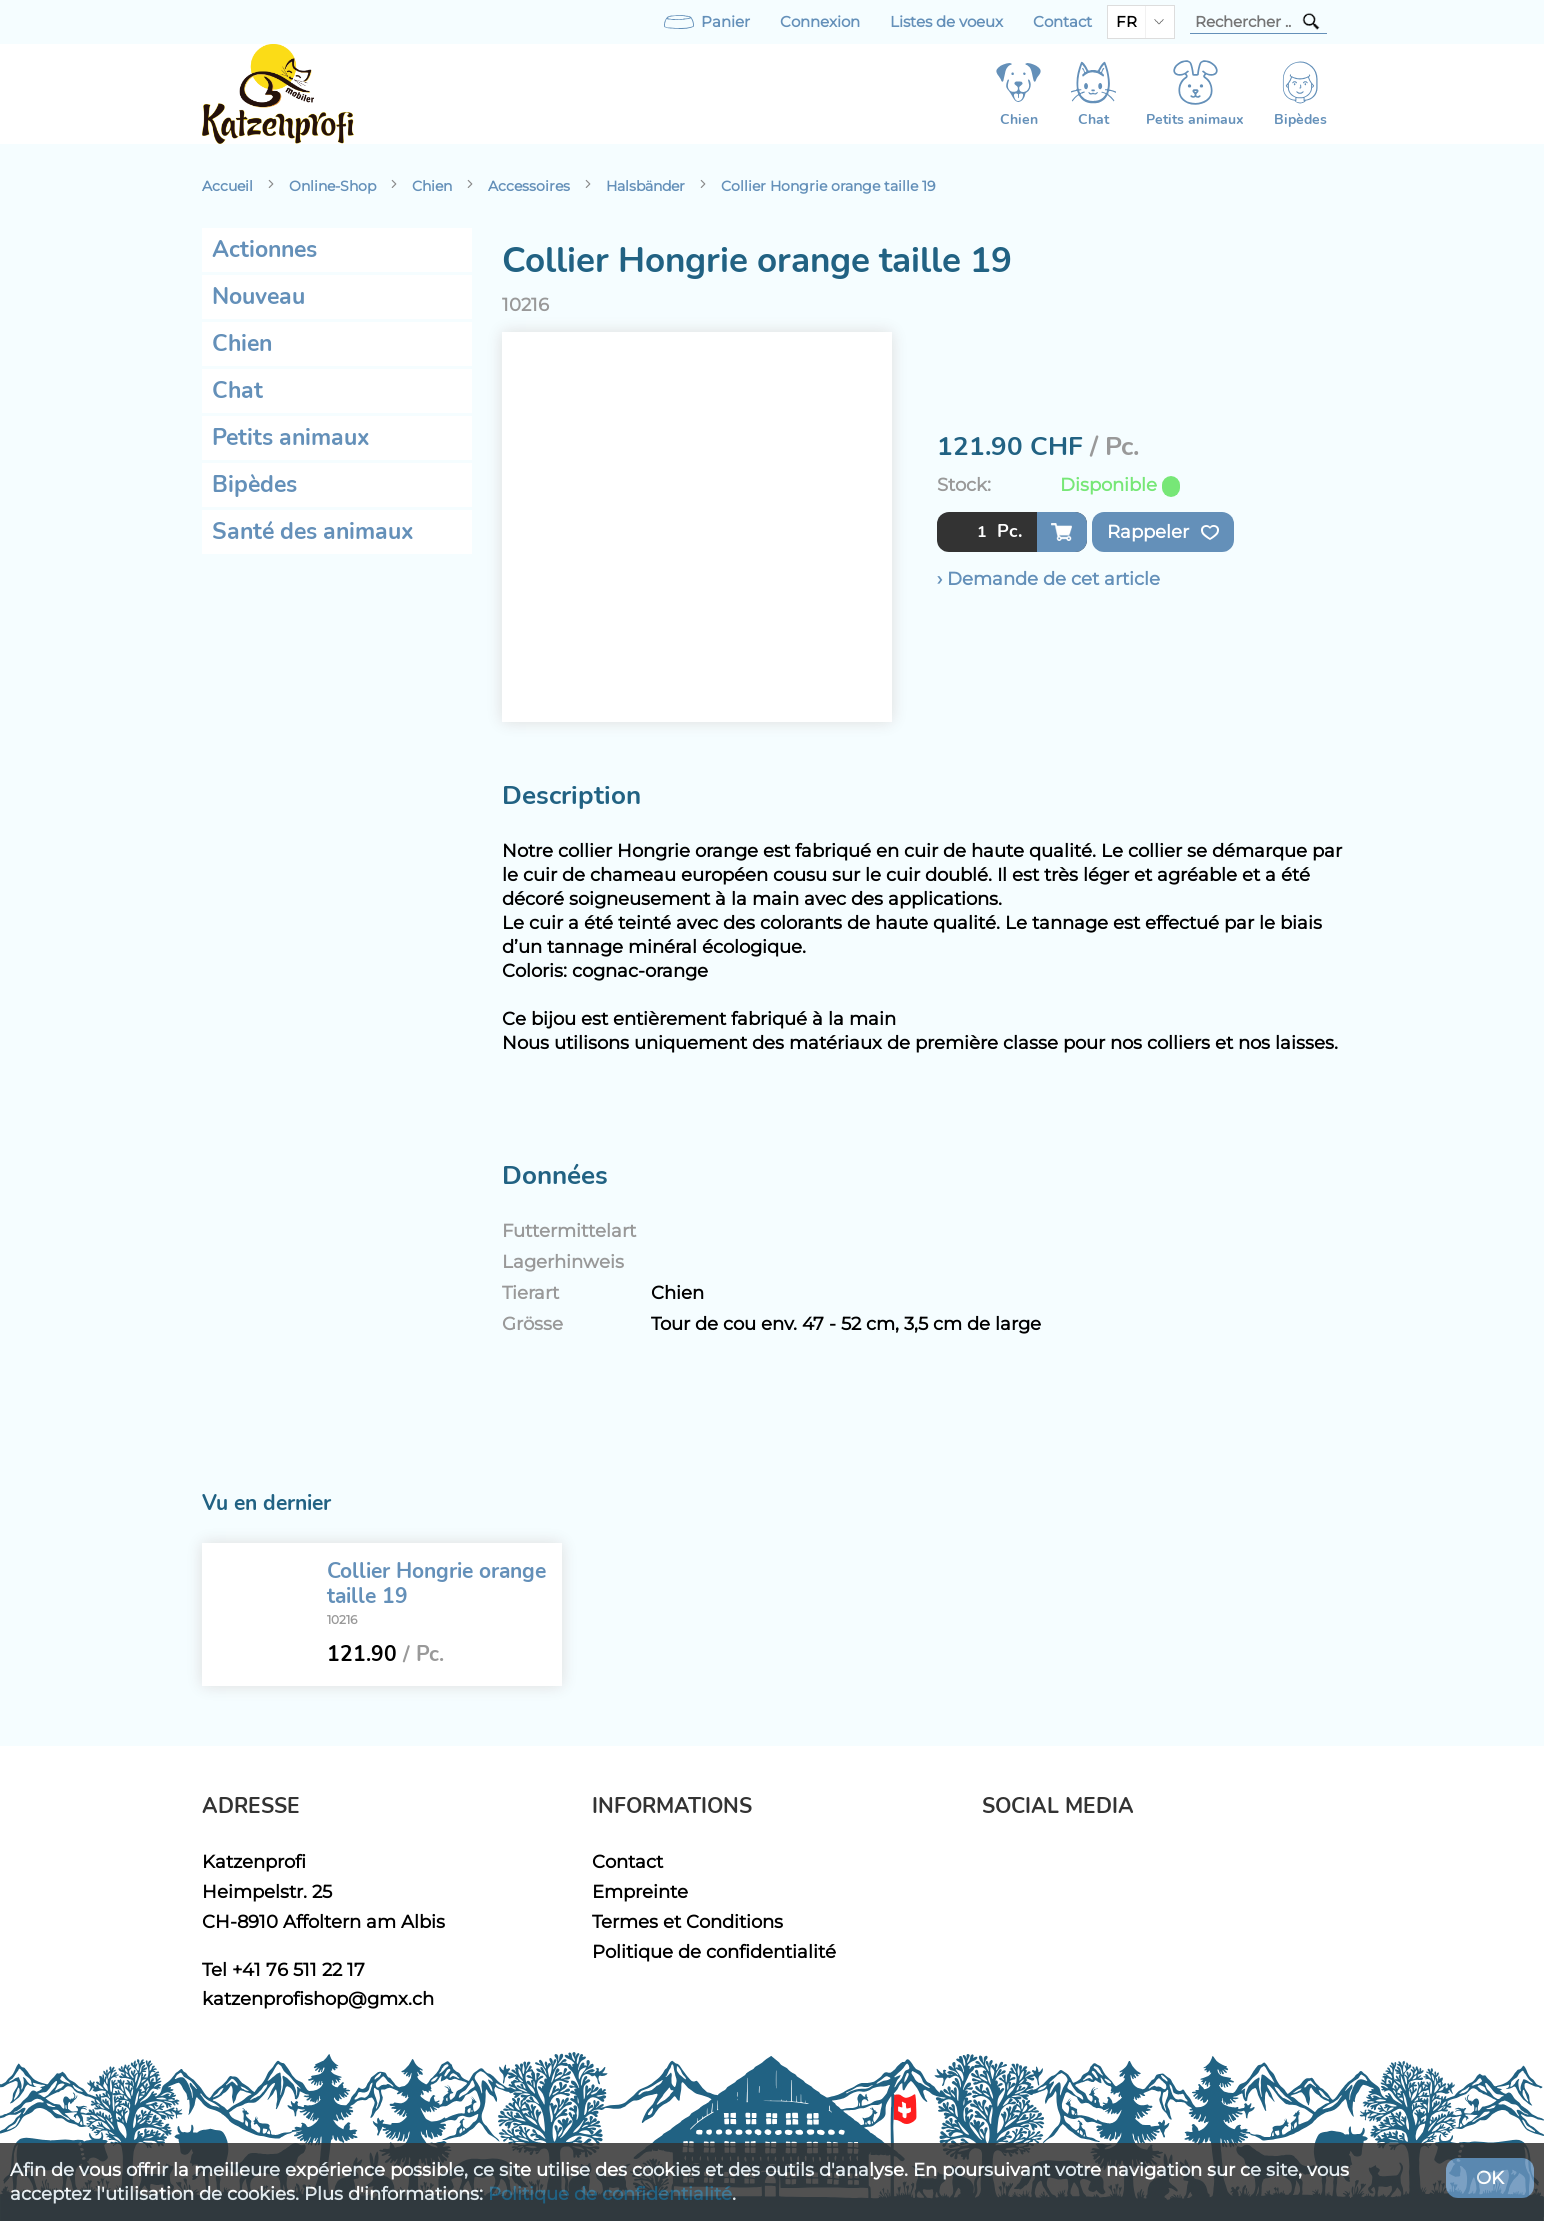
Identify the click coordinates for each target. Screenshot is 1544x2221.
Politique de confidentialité (714, 1951)
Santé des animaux (313, 531)
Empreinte (640, 1891)
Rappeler (1163, 532)
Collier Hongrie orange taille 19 (828, 186)
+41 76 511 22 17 (298, 1969)
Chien (432, 186)
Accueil (227, 186)
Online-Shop (332, 186)
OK (1490, 2177)
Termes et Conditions (687, 1921)
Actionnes (264, 249)
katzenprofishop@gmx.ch (318, 1998)
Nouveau (258, 296)
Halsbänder (645, 186)
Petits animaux (291, 437)
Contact (1062, 22)
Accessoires (529, 186)
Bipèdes (254, 484)
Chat (237, 390)
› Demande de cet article (1048, 578)
